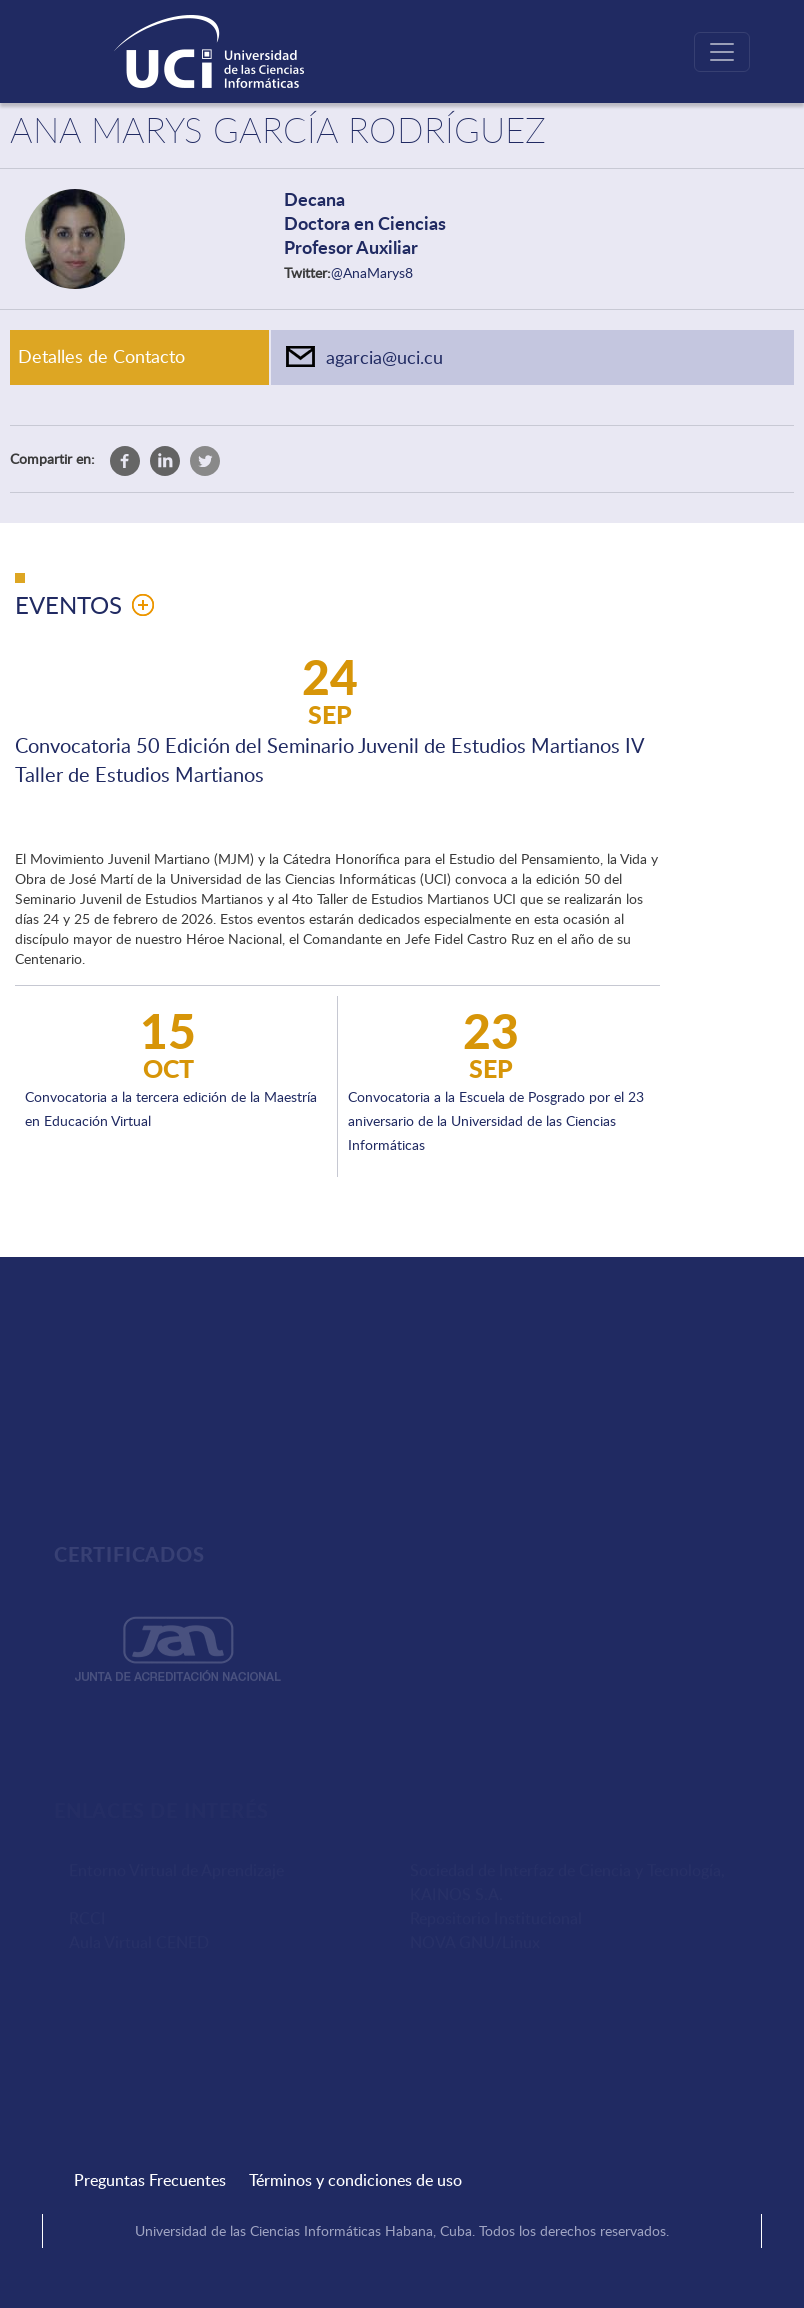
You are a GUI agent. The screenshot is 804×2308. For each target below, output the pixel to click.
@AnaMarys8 (372, 272)
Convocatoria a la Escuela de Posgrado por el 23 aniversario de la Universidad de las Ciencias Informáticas (496, 1120)
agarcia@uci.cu (384, 357)
